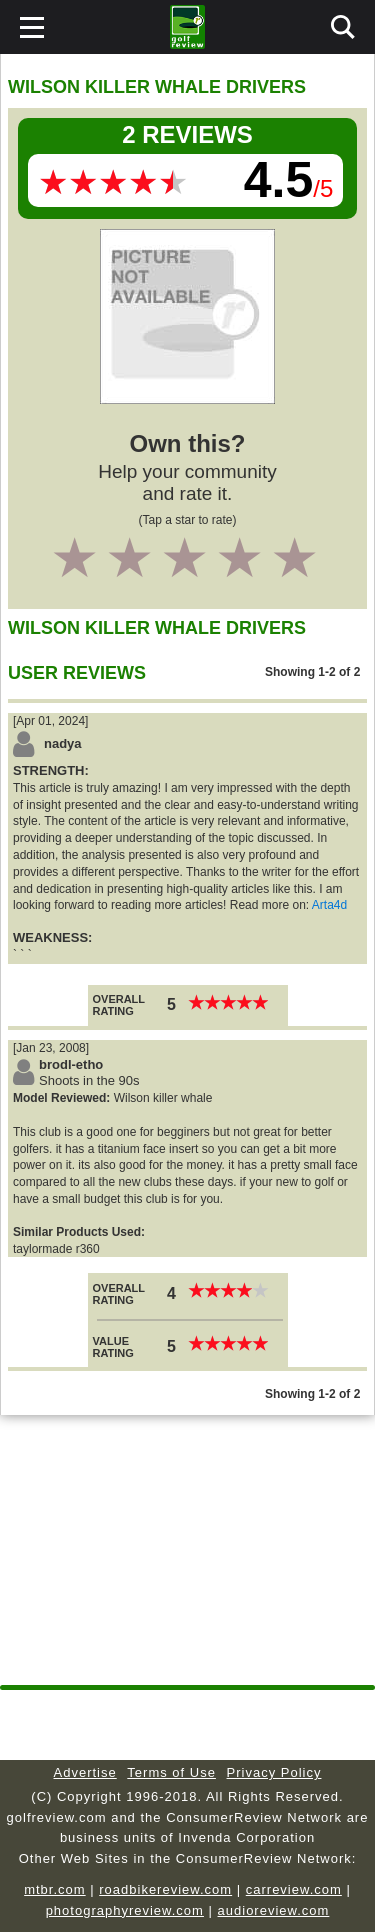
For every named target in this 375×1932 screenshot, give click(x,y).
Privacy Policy (274, 1772)
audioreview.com (274, 1910)
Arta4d (329, 905)
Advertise (85, 1772)
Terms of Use (171, 1772)
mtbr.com (54, 1889)
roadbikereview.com (165, 1889)
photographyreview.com (125, 1910)
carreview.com (294, 1889)
